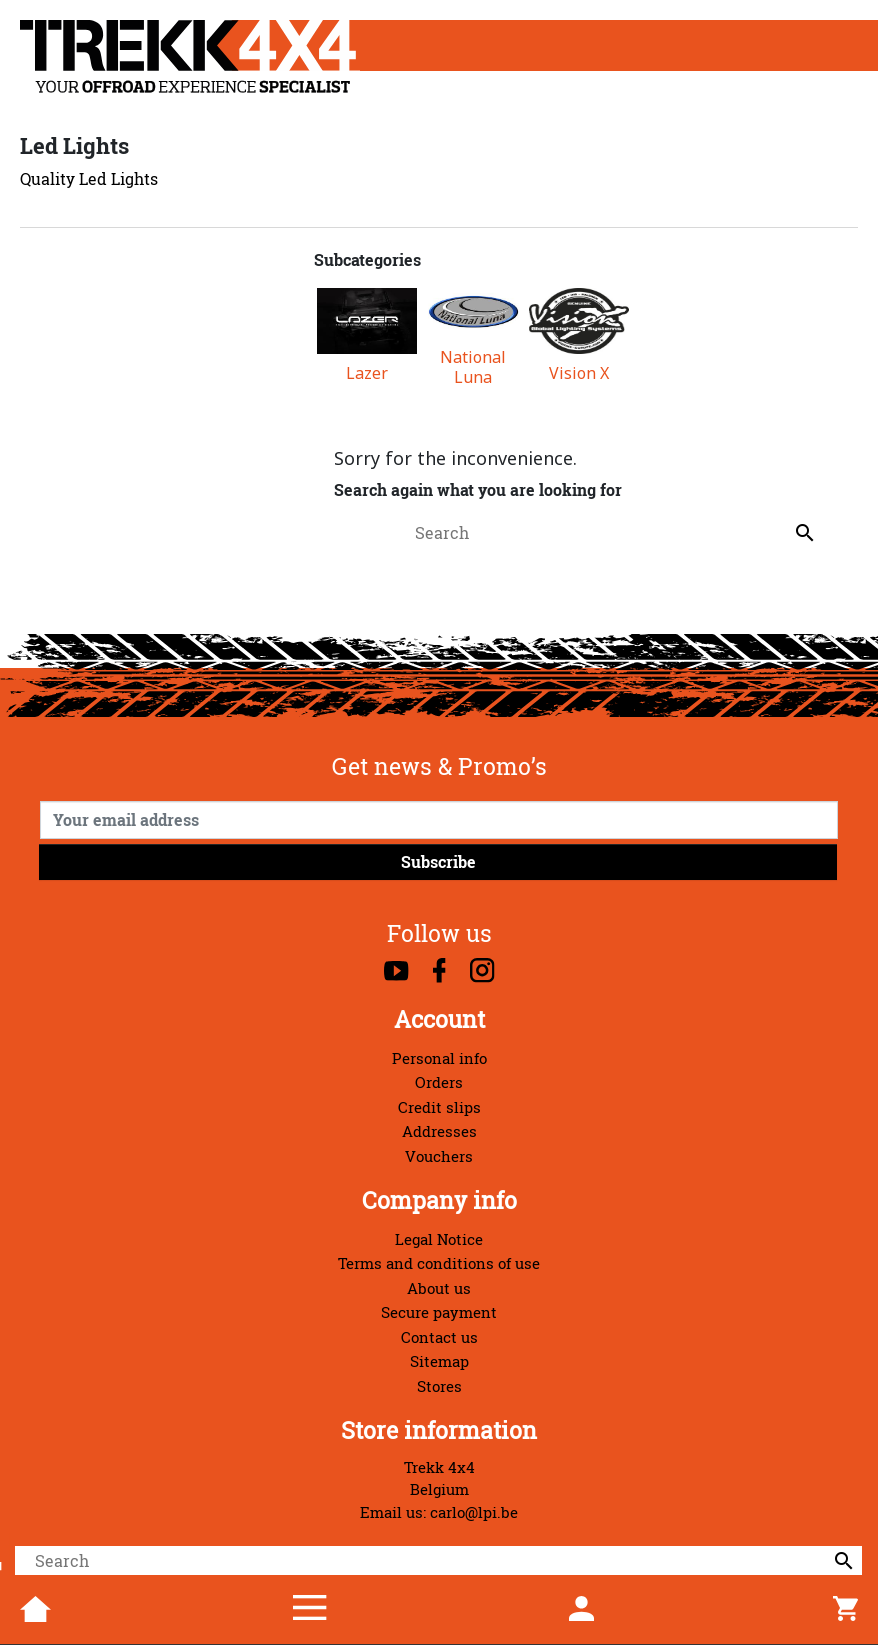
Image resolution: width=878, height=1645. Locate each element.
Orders (439, 1082)
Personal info (439, 1058)
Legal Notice (439, 1239)
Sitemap (439, 1361)
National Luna (473, 367)
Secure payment (439, 1312)
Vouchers (439, 1156)
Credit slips (439, 1107)
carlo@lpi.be (474, 1512)
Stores (439, 1386)
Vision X (579, 373)
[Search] (438, 1561)
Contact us (439, 1337)
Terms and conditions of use (439, 1263)
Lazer (367, 373)
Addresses (439, 1131)
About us (439, 1288)
